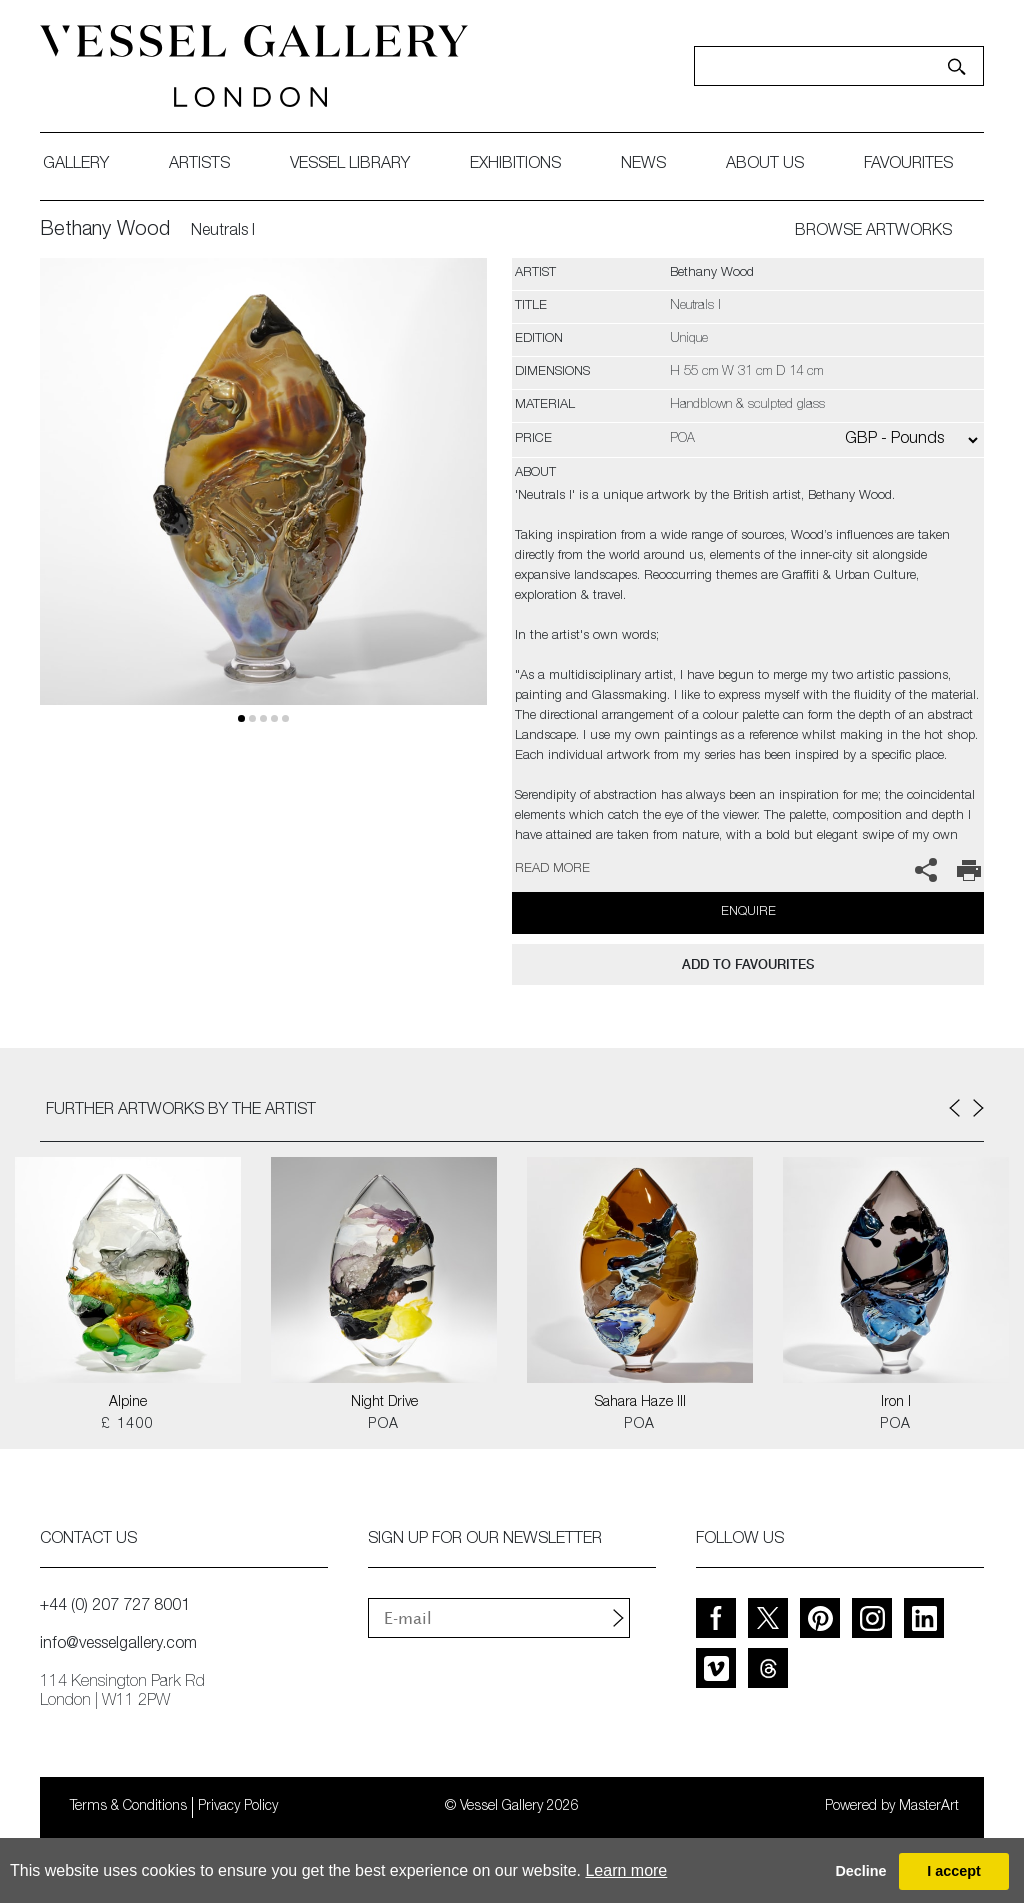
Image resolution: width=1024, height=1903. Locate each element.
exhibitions (515, 165)
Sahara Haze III (640, 1403)
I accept (954, 1871)
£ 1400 (127, 1425)
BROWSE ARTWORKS (873, 232)
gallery (76, 165)
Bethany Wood (105, 231)
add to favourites (748, 964)
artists (199, 165)
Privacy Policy (238, 1807)
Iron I (896, 1403)
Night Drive (384, 1403)
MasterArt (929, 1807)
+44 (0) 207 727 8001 (115, 1607)
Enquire (748, 912)
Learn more (626, 1870)
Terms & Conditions (128, 1807)
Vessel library (350, 165)
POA (383, 1425)
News (643, 165)
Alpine (128, 1403)
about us (765, 165)
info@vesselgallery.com (118, 1645)
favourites (908, 165)
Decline (860, 1871)
